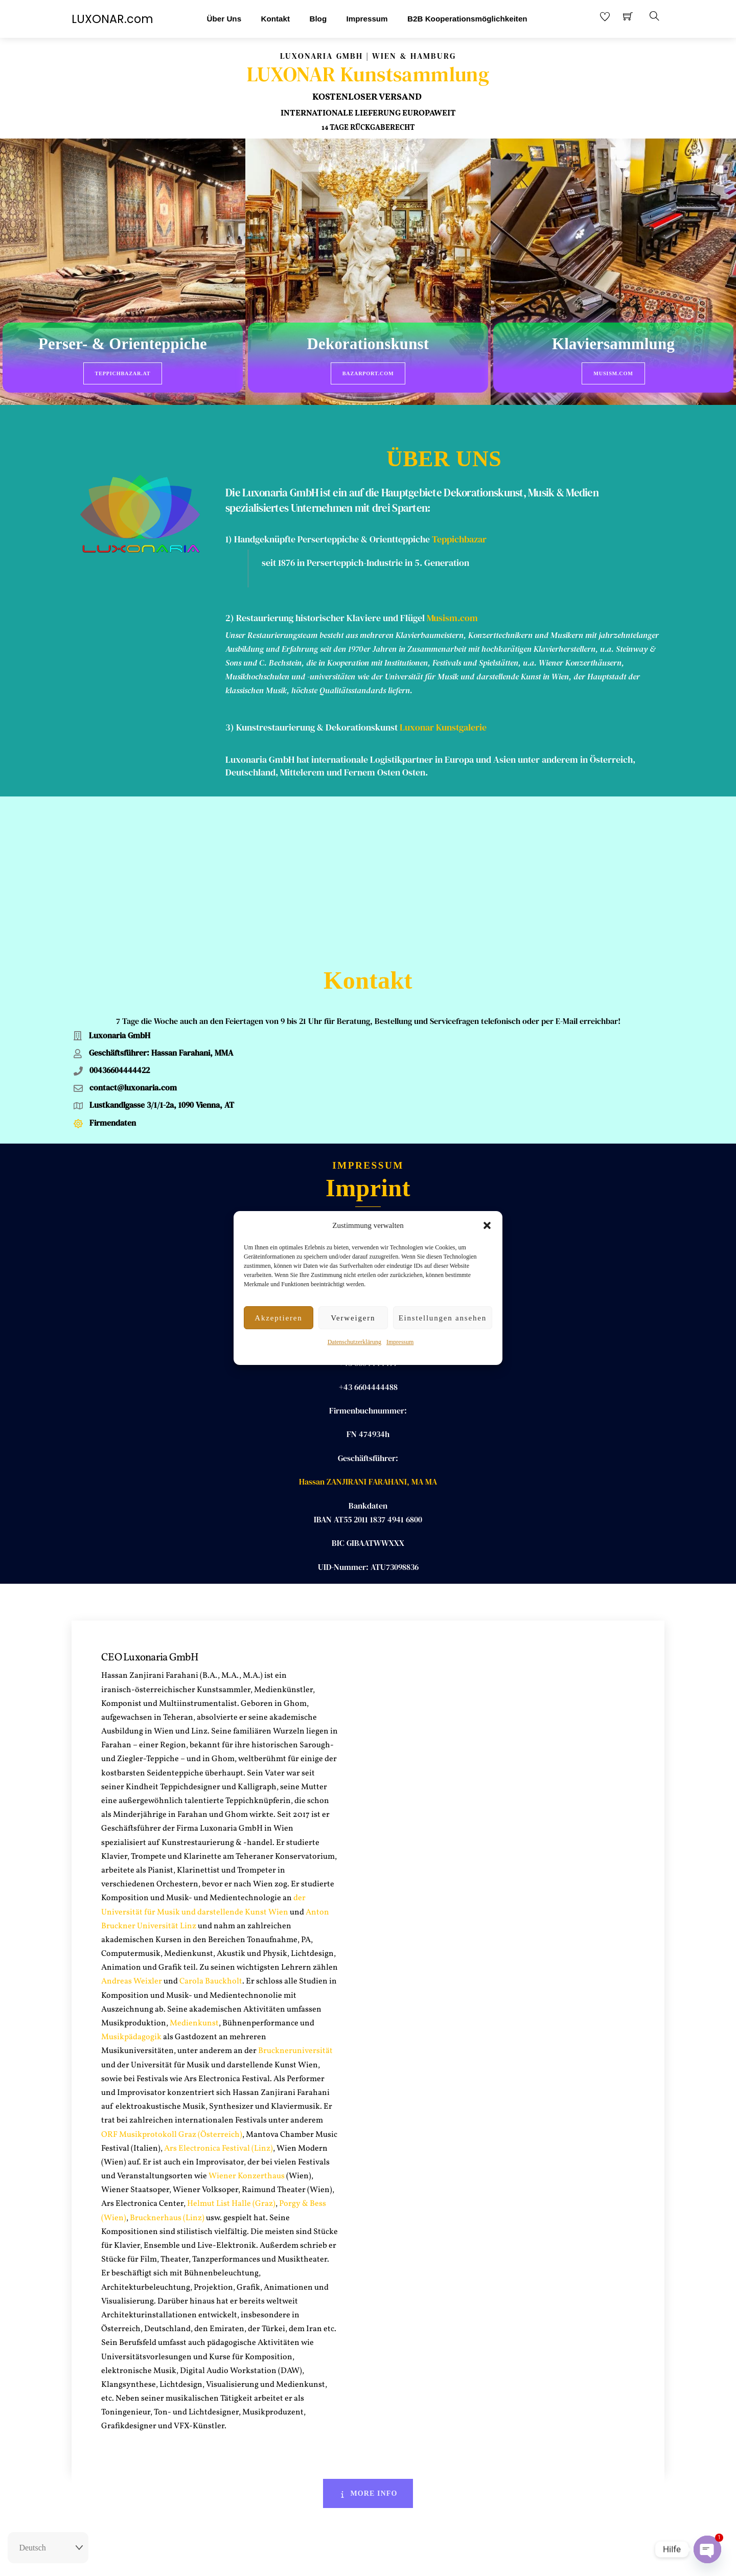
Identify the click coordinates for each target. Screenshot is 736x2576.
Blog (318, 18)
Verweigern (353, 1318)
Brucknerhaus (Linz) (167, 2049)
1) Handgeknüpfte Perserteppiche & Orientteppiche (327, 519)
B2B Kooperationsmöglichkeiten (467, 18)
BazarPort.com (368, 373)
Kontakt (275, 18)
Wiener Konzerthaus (246, 2007)
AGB (393, 2559)
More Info (368, 2325)
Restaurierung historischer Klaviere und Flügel (330, 597)
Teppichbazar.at (123, 373)
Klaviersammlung (613, 344)
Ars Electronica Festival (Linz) (218, 1980)
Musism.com (613, 373)
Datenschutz (427, 2559)
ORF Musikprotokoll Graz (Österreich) (171, 1966)
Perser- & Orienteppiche (122, 344)
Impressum (399, 1342)
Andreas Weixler (131, 1813)
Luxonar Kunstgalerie (443, 707)
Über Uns (224, 18)
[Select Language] (48, 2548)
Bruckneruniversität (295, 1882)
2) (230, 597)
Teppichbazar (459, 519)
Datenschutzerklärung (354, 1342)
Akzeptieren (278, 1318)
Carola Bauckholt (210, 1813)
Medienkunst (194, 1854)
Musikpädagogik (131, 1868)
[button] (487, 1225)
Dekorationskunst (368, 344)
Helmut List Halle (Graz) (231, 2035)
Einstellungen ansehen (443, 1318)
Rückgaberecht (313, 2559)
